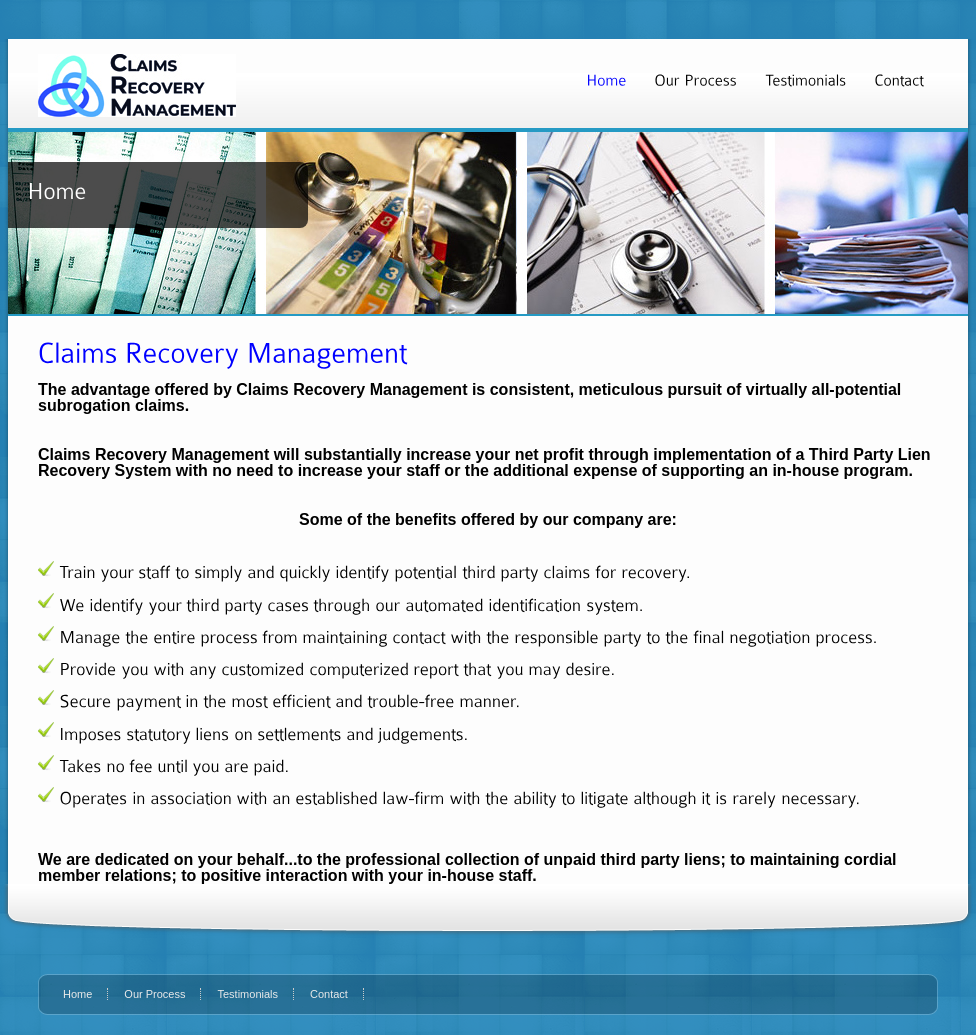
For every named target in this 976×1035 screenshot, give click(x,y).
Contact (329, 994)
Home (77, 994)
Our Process (154, 994)
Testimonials (247, 994)
